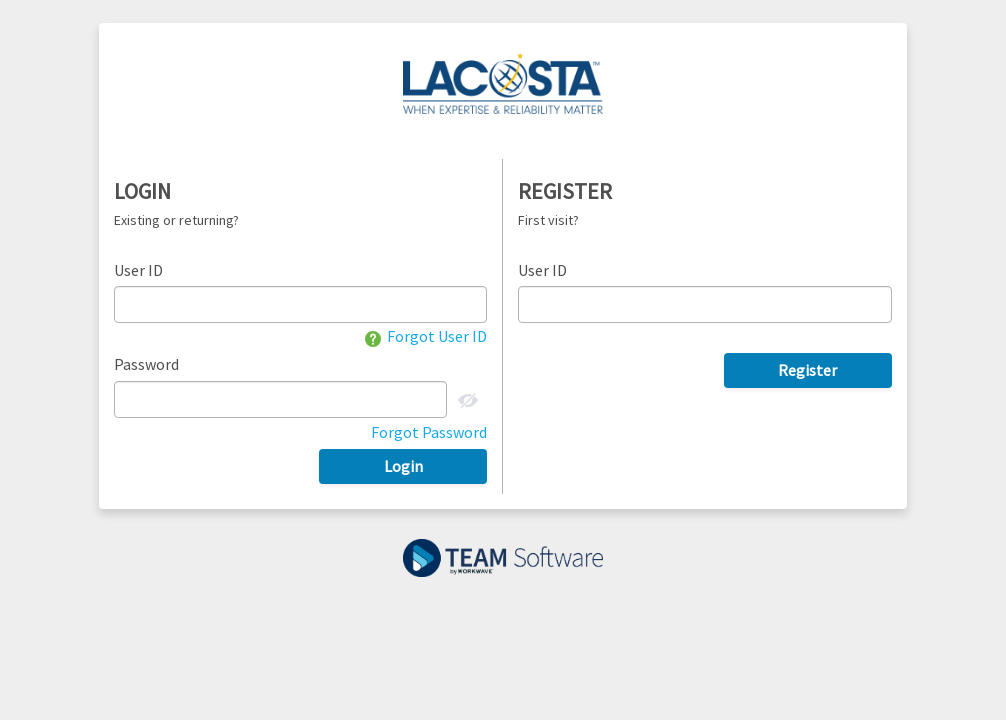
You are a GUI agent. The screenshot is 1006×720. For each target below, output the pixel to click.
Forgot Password (429, 432)
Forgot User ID (426, 336)
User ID (138, 270)
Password (146, 364)
